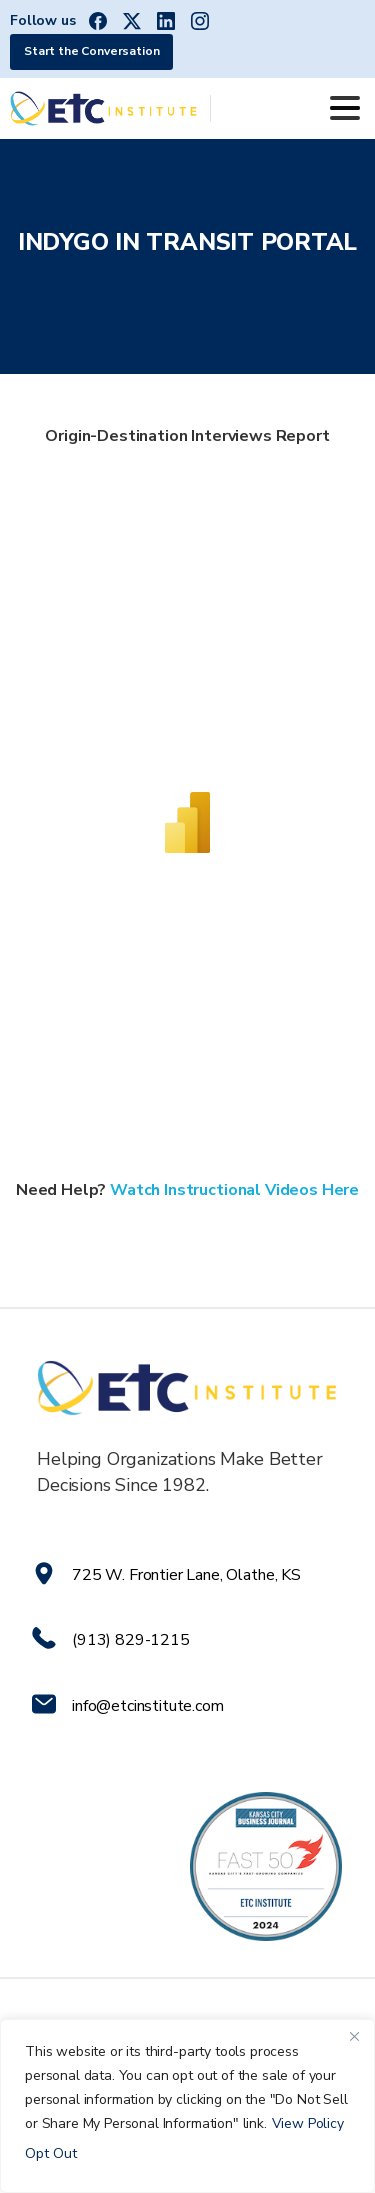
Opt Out (51, 2153)
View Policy (308, 2123)
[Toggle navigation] (345, 108)
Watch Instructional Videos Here (234, 1190)
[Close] (354, 2036)
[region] (187, 2106)
